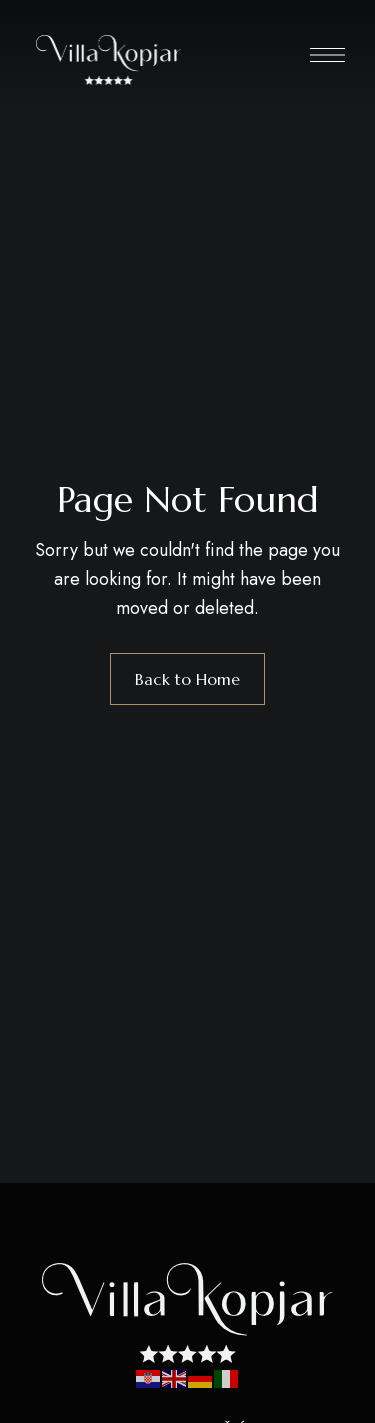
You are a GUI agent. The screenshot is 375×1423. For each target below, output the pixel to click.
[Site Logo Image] (108, 60)
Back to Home (187, 679)
